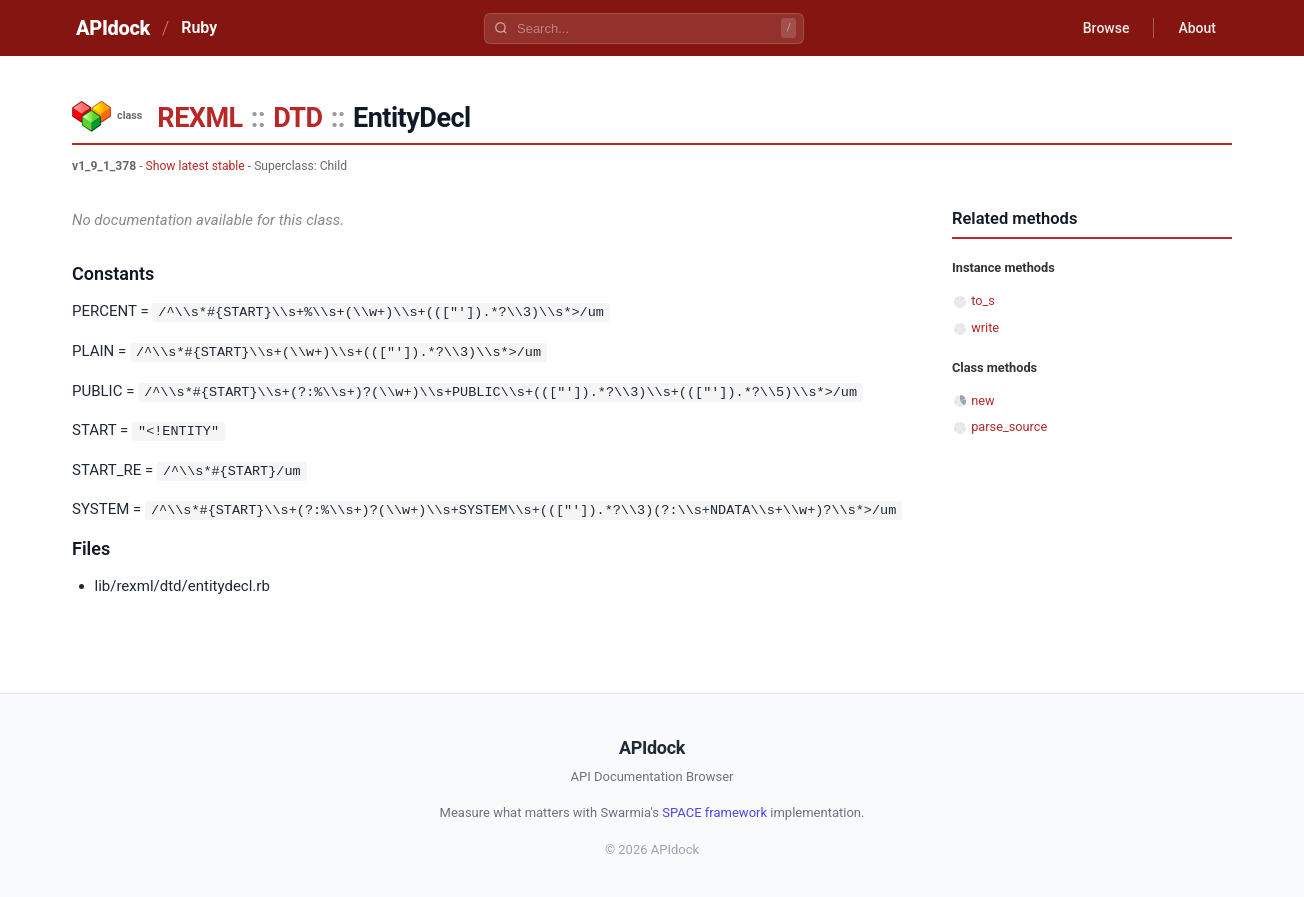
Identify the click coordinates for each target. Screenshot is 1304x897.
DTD (297, 118)
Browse (1106, 28)
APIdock (113, 28)
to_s (983, 300)
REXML (199, 118)
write (985, 327)
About (1197, 28)
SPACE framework (714, 809)
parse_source (1009, 426)
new (982, 400)
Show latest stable (195, 166)
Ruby (199, 27)
